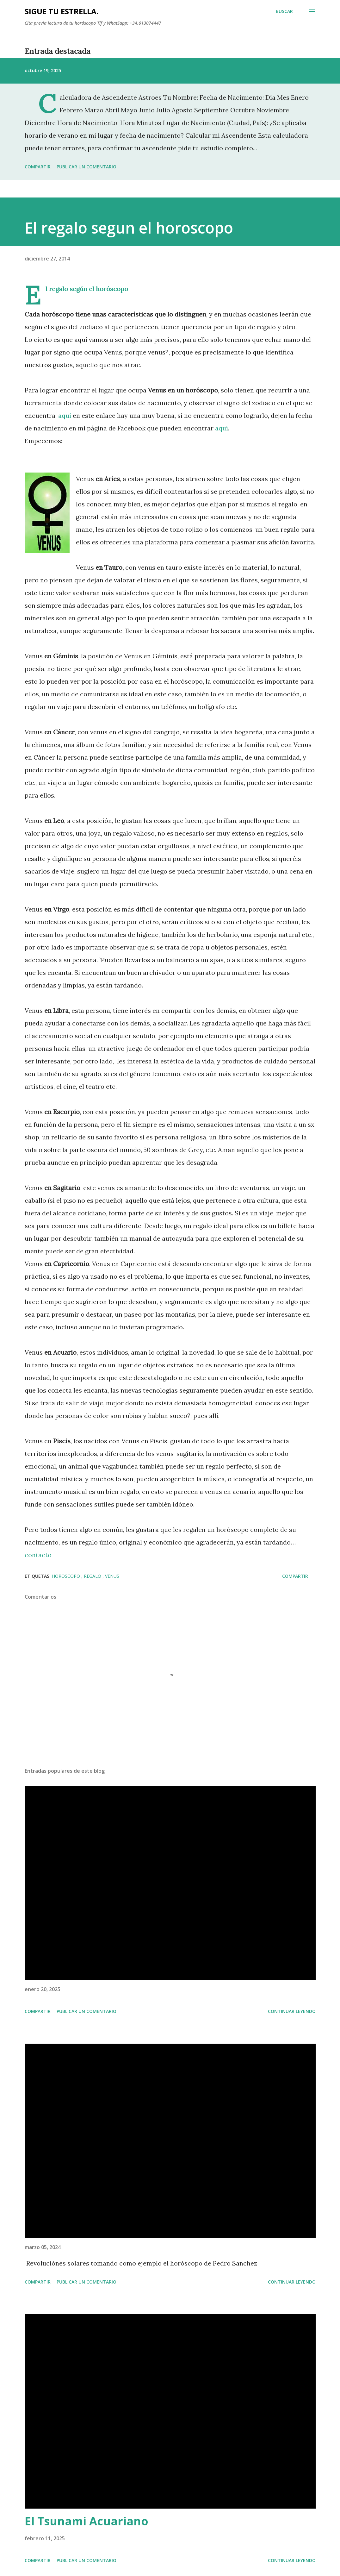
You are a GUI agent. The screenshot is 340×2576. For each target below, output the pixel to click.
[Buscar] (284, 11)
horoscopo (66, 1576)
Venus (112, 1576)
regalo (93, 1576)
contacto (38, 1555)
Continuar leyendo (292, 2011)
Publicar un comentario (86, 167)
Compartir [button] (38, 167)
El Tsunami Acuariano (86, 2521)
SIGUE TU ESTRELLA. (61, 11)
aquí (64, 415)
